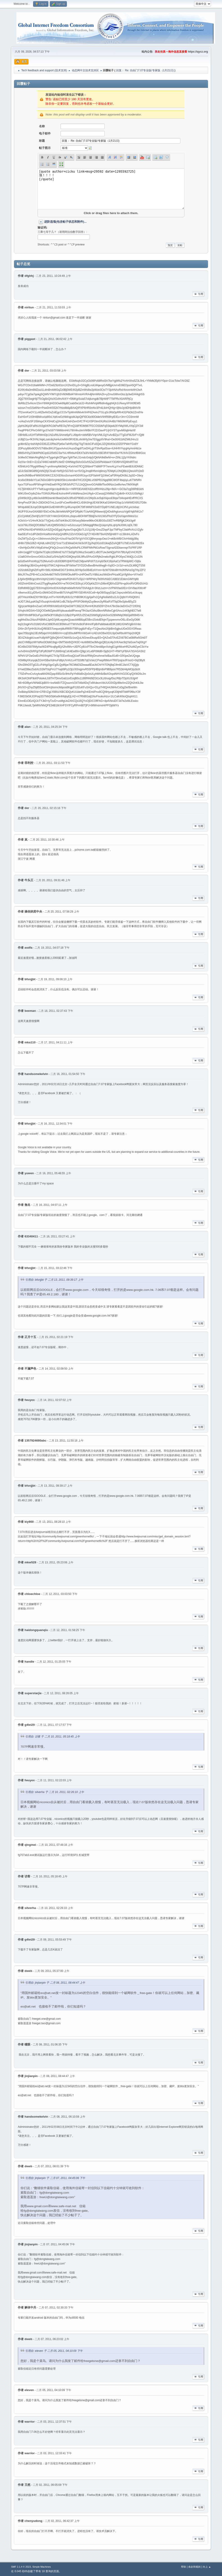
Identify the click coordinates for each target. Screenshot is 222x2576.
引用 (198, 294)
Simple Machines (41, 2566)
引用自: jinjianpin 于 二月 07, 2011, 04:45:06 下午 (55, 2178)
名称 (42, 126)
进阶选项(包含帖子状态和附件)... (65, 221)
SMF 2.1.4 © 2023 (21, 2566)
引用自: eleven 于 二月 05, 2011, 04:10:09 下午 (54, 2350)
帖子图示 (45, 148)
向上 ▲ (207, 2566)
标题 (42, 140)
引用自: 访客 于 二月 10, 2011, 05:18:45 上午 (52, 1736)
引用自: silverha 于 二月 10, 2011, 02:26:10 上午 (54, 1792)
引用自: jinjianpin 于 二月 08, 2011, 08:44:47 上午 (55, 1983)
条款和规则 (194, 2566)
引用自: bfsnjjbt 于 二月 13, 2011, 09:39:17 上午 (54, 1279)
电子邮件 (45, 133)
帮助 (183, 2566)
